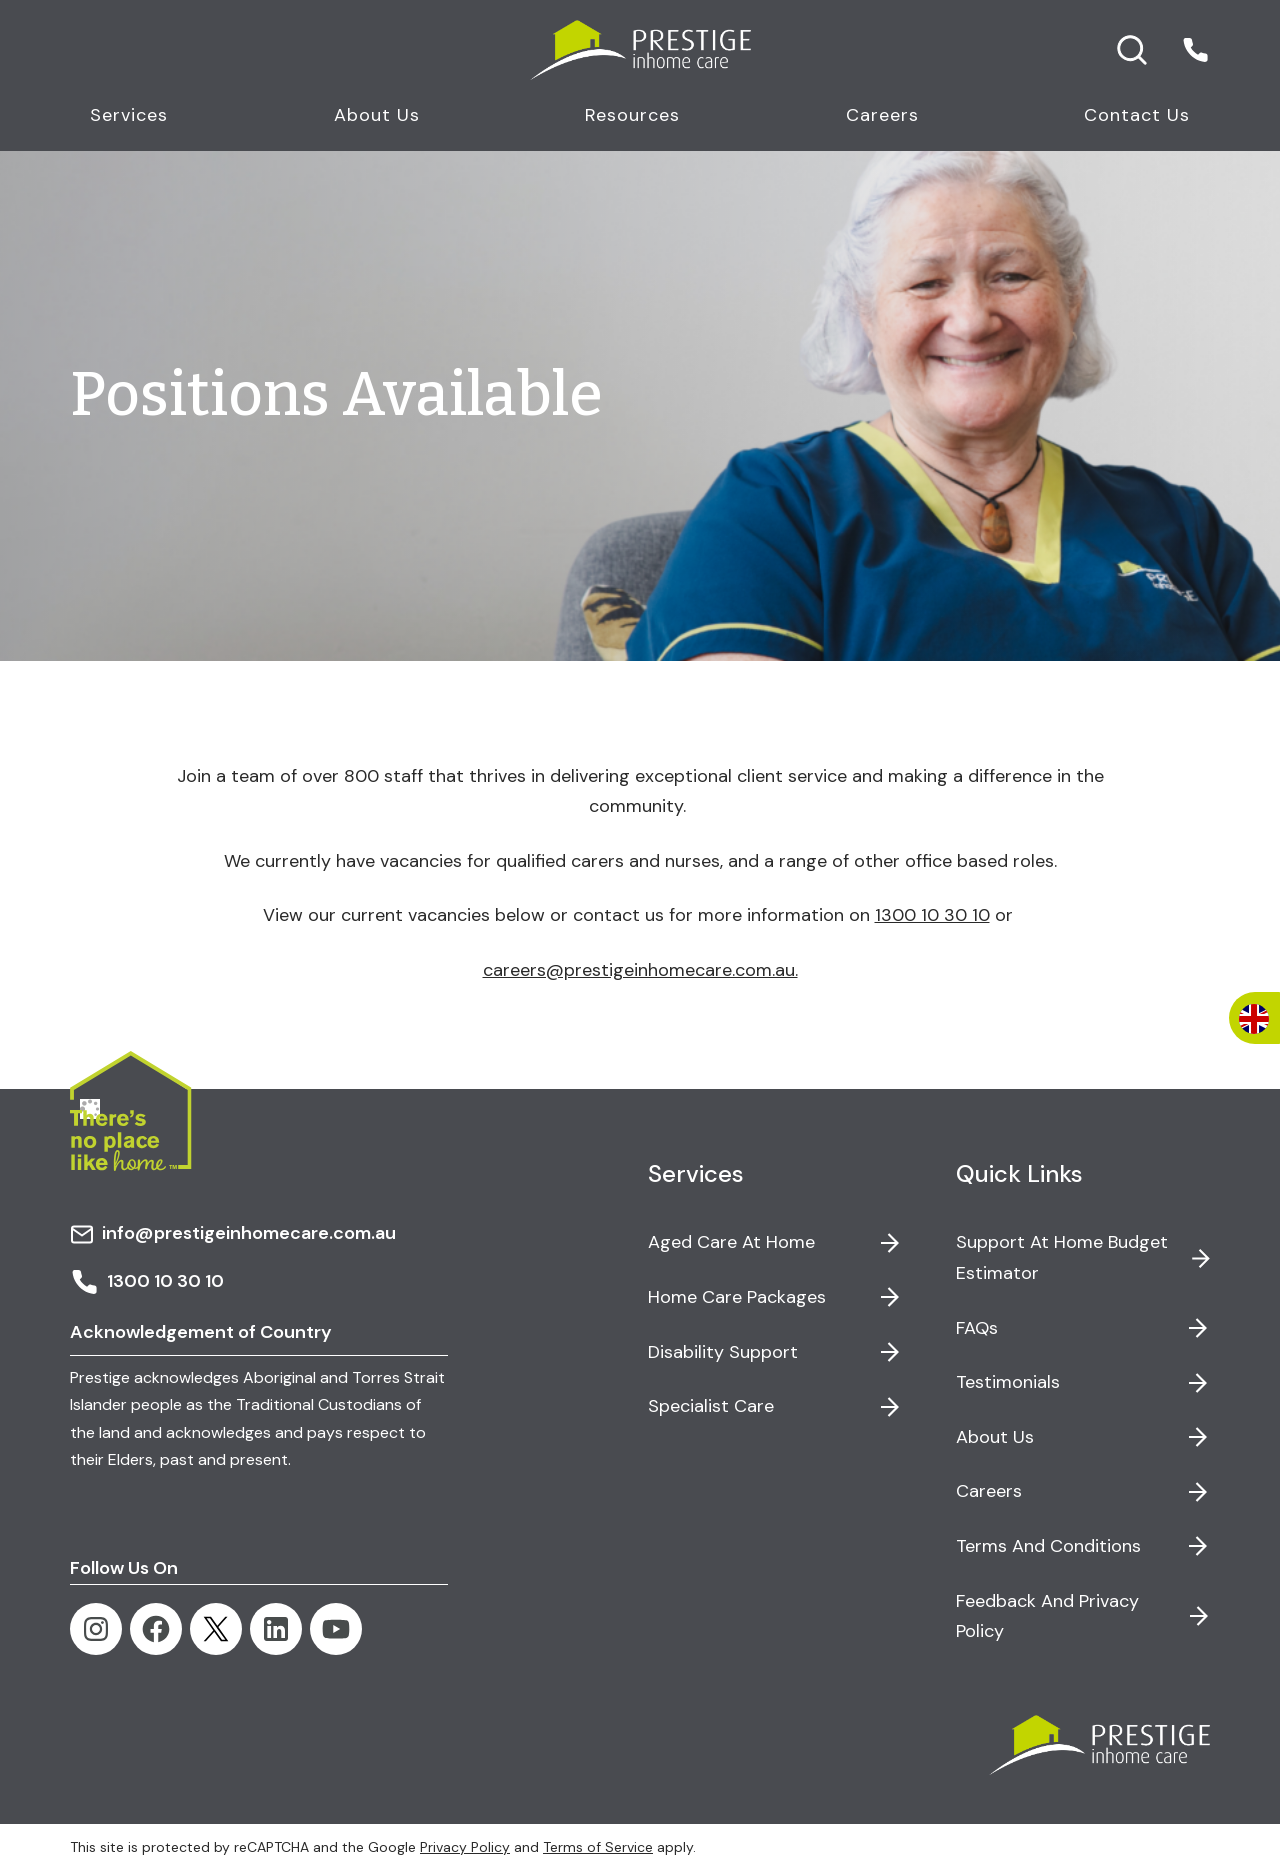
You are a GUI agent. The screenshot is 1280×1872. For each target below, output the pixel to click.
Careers (989, 1491)
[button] (1195, 50)
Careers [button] (882, 115)
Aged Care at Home (731, 1242)
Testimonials (1008, 1382)
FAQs (977, 1328)
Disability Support (723, 1352)
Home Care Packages (737, 1297)
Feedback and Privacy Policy (1047, 1616)
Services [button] (129, 115)
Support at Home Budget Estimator (1062, 1257)
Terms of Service (598, 1847)
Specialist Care (711, 1406)
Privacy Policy (465, 1847)
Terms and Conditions (1048, 1546)
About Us (995, 1437)
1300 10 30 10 (932, 915)
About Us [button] (377, 115)
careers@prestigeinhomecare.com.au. (640, 970)
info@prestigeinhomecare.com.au (233, 1233)
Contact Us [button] (1137, 115)
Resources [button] (632, 115)
